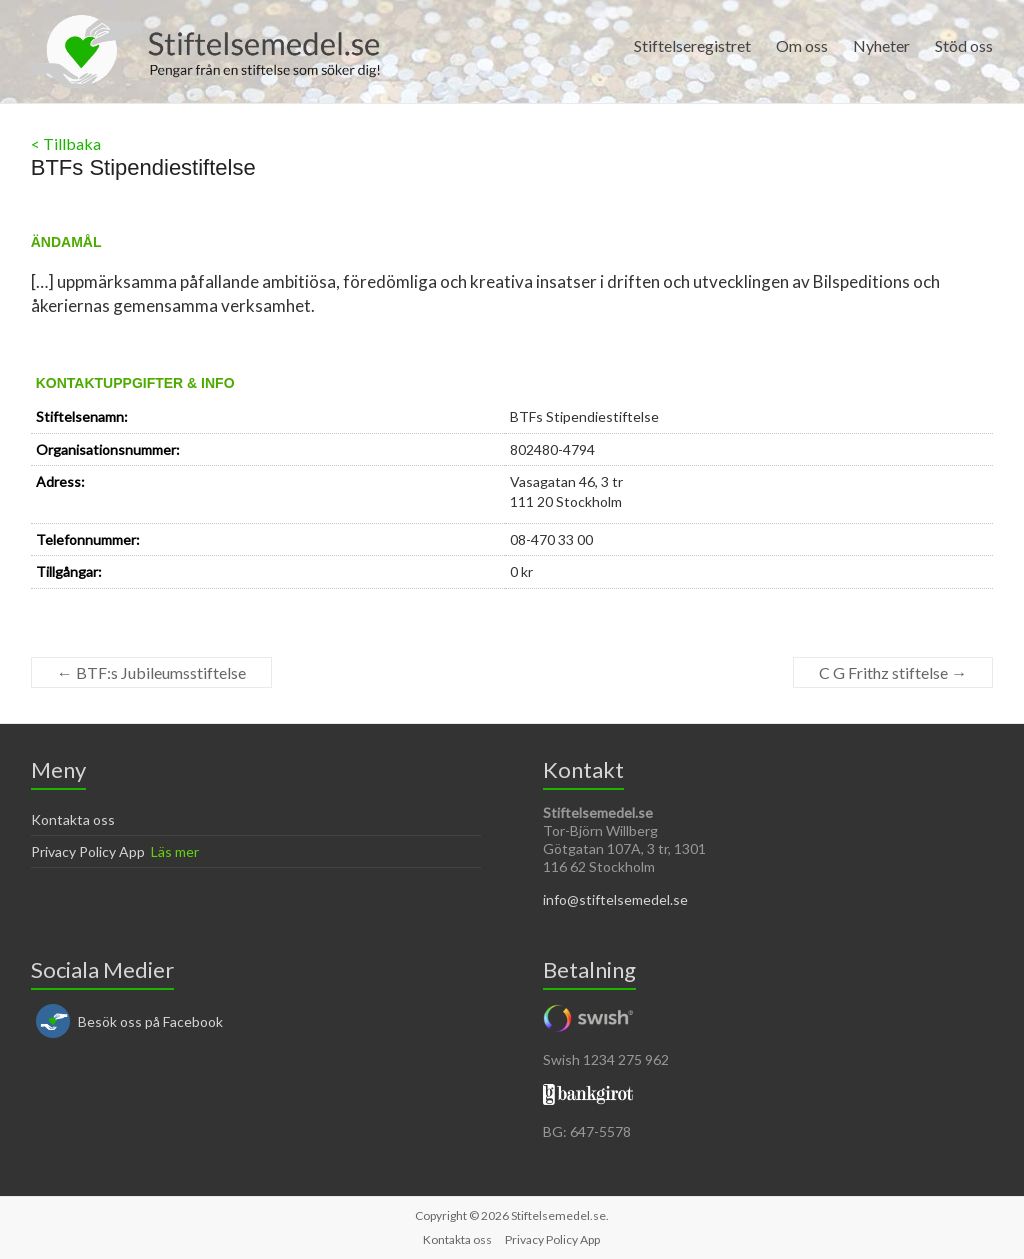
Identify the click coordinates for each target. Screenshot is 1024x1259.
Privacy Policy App (88, 851)
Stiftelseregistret (692, 45)
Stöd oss (964, 45)
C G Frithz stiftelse (893, 672)
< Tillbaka (66, 143)
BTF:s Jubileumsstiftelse (151, 672)
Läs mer (175, 851)
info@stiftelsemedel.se (615, 899)
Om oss (802, 45)
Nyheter (881, 45)
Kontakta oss (73, 819)
